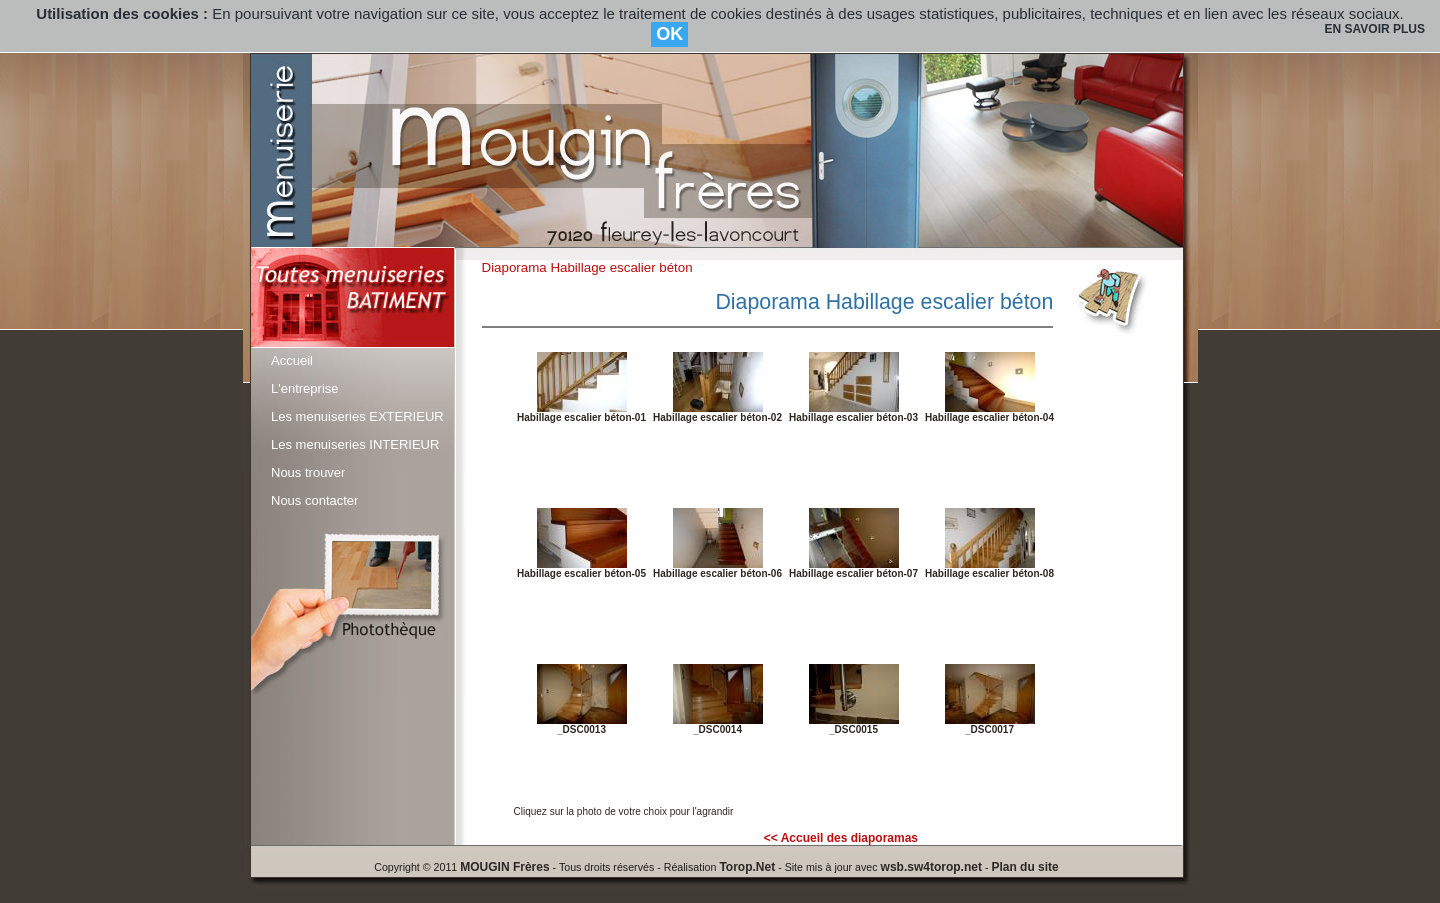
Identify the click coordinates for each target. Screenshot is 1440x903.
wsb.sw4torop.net (931, 867)
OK (669, 34)
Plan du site (1024, 867)
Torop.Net (747, 867)
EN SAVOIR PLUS (1375, 29)
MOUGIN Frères (504, 867)
